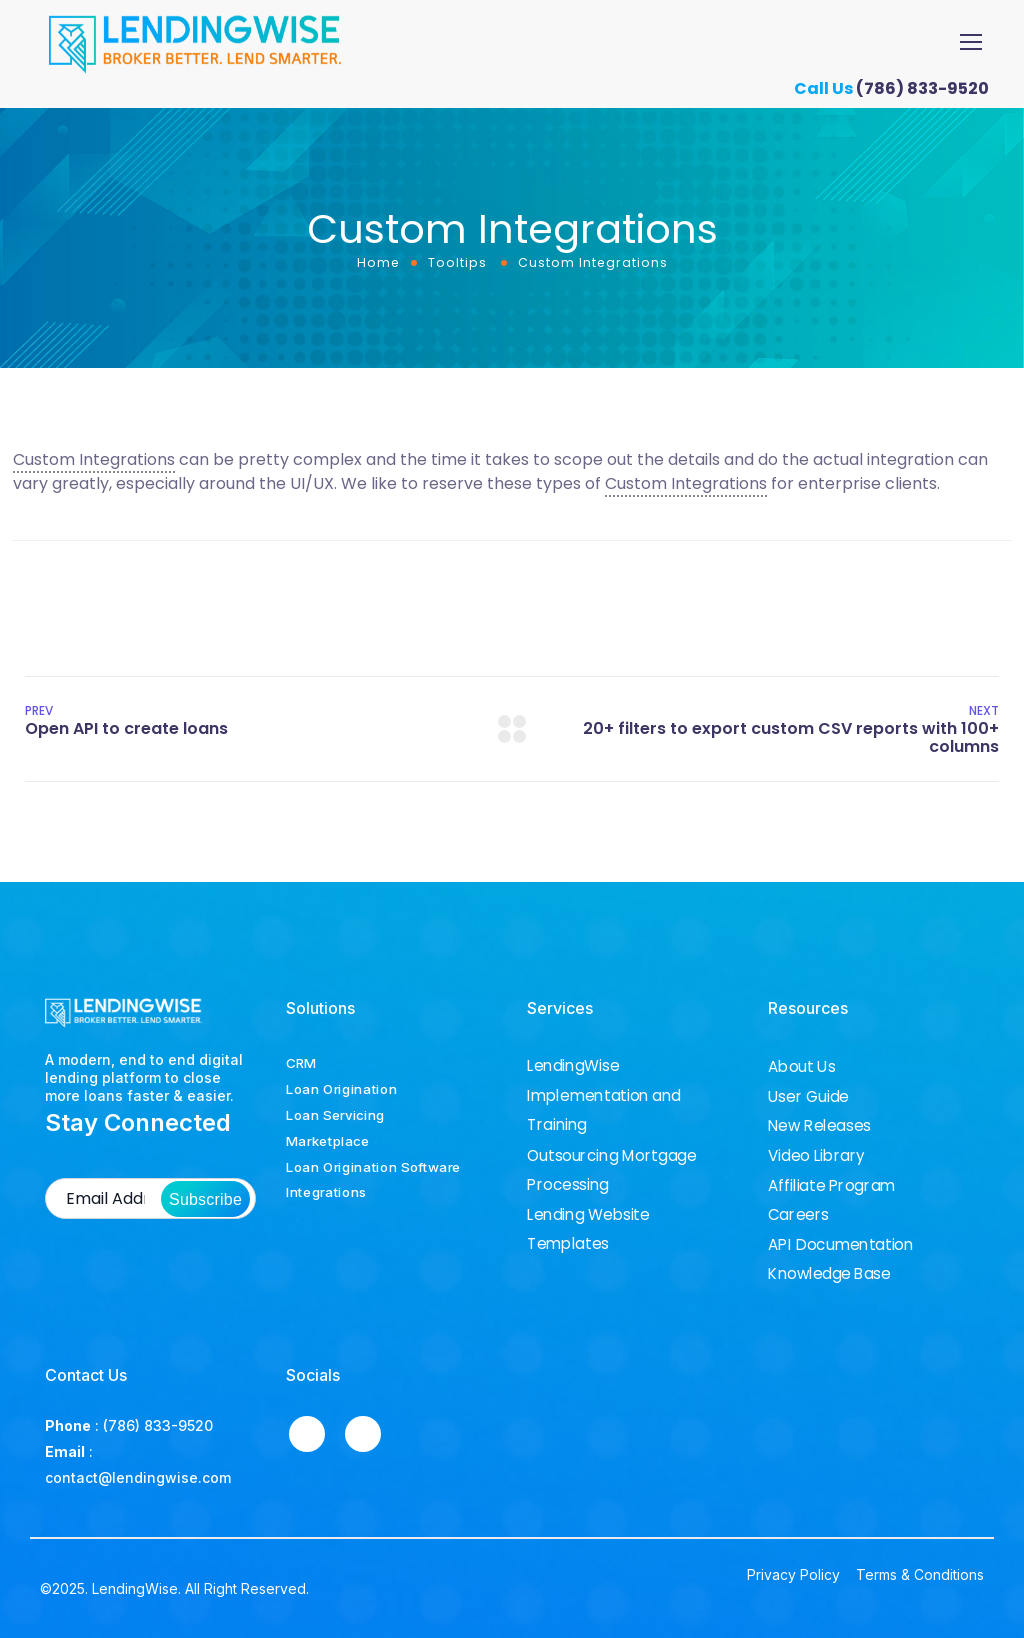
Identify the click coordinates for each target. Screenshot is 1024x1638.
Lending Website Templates (588, 1228)
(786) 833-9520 (930, 88)
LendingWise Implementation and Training (604, 1095)
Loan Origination (341, 1089)
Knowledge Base (829, 1274)
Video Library (816, 1156)
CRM (301, 1063)
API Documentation (840, 1245)
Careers (798, 1215)
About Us (801, 1067)
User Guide (808, 1097)
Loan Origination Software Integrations (373, 1180)
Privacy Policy (793, 1574)
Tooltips (457, 262)
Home (378, 262)
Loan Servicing (335, 1115)
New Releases (819, 1126)
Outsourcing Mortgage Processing (611, 1169)
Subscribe (205, 1199)
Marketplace (328, 1141)
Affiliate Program (831, 1186)
